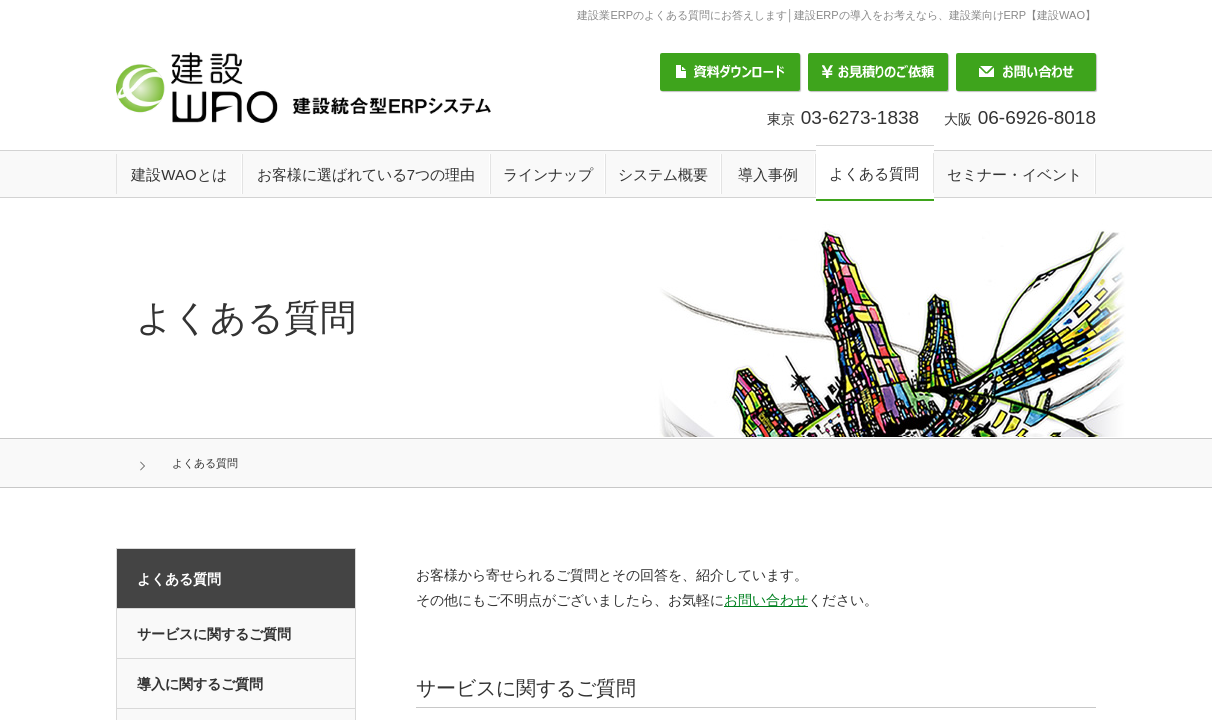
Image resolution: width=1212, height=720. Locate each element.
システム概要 (663, 174)
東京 (843, 119)
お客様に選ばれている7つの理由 (366, 174)
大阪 (1020, 119)
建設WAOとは (178, 174)
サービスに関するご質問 (214, 634)
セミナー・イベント (1014, 174)
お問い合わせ (1026, 72)
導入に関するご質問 (200, 684)
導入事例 (768, 174)
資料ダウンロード (730, 72)
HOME (167, 463)
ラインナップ (548, 174)
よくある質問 (874, 173)
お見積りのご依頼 (878, 72)
